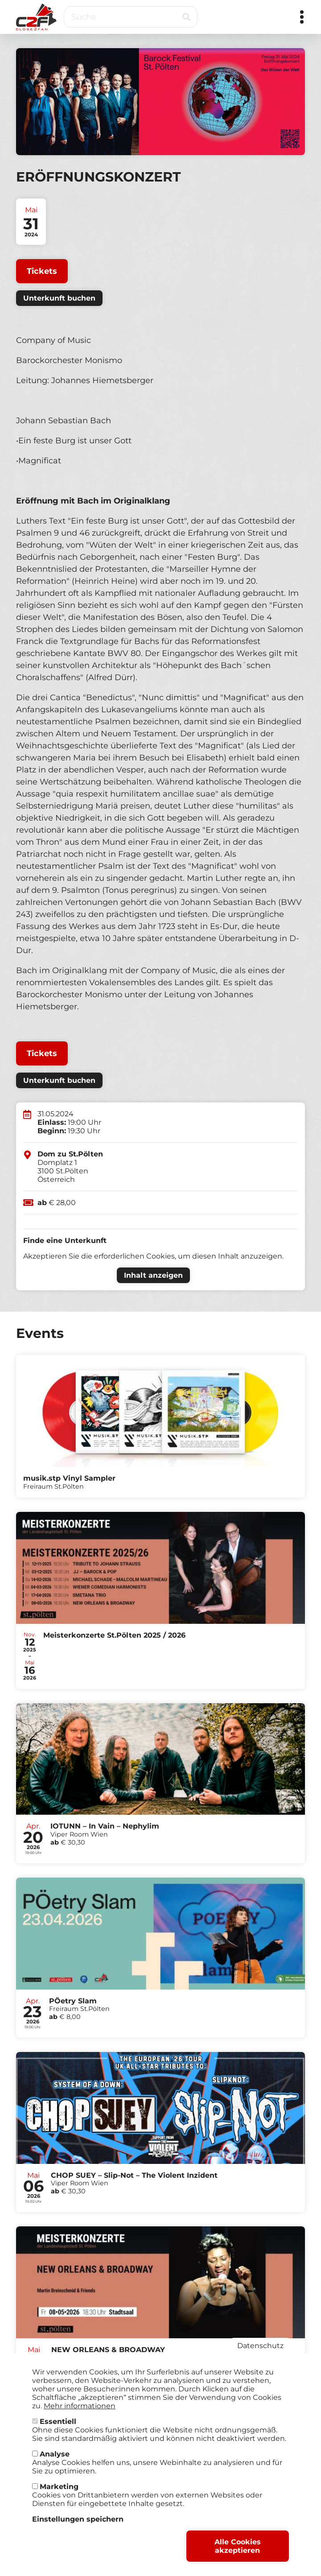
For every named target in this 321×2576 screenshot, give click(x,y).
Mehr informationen (79, 2407)
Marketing (59, 2488)
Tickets (42, 271)
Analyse (55, 2455)
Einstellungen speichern (77, 2520)
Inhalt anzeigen (153, 1275)
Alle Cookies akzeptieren (237, 2547)
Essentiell (58, 2423)
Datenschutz (260, 2347)
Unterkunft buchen (59, 298)
